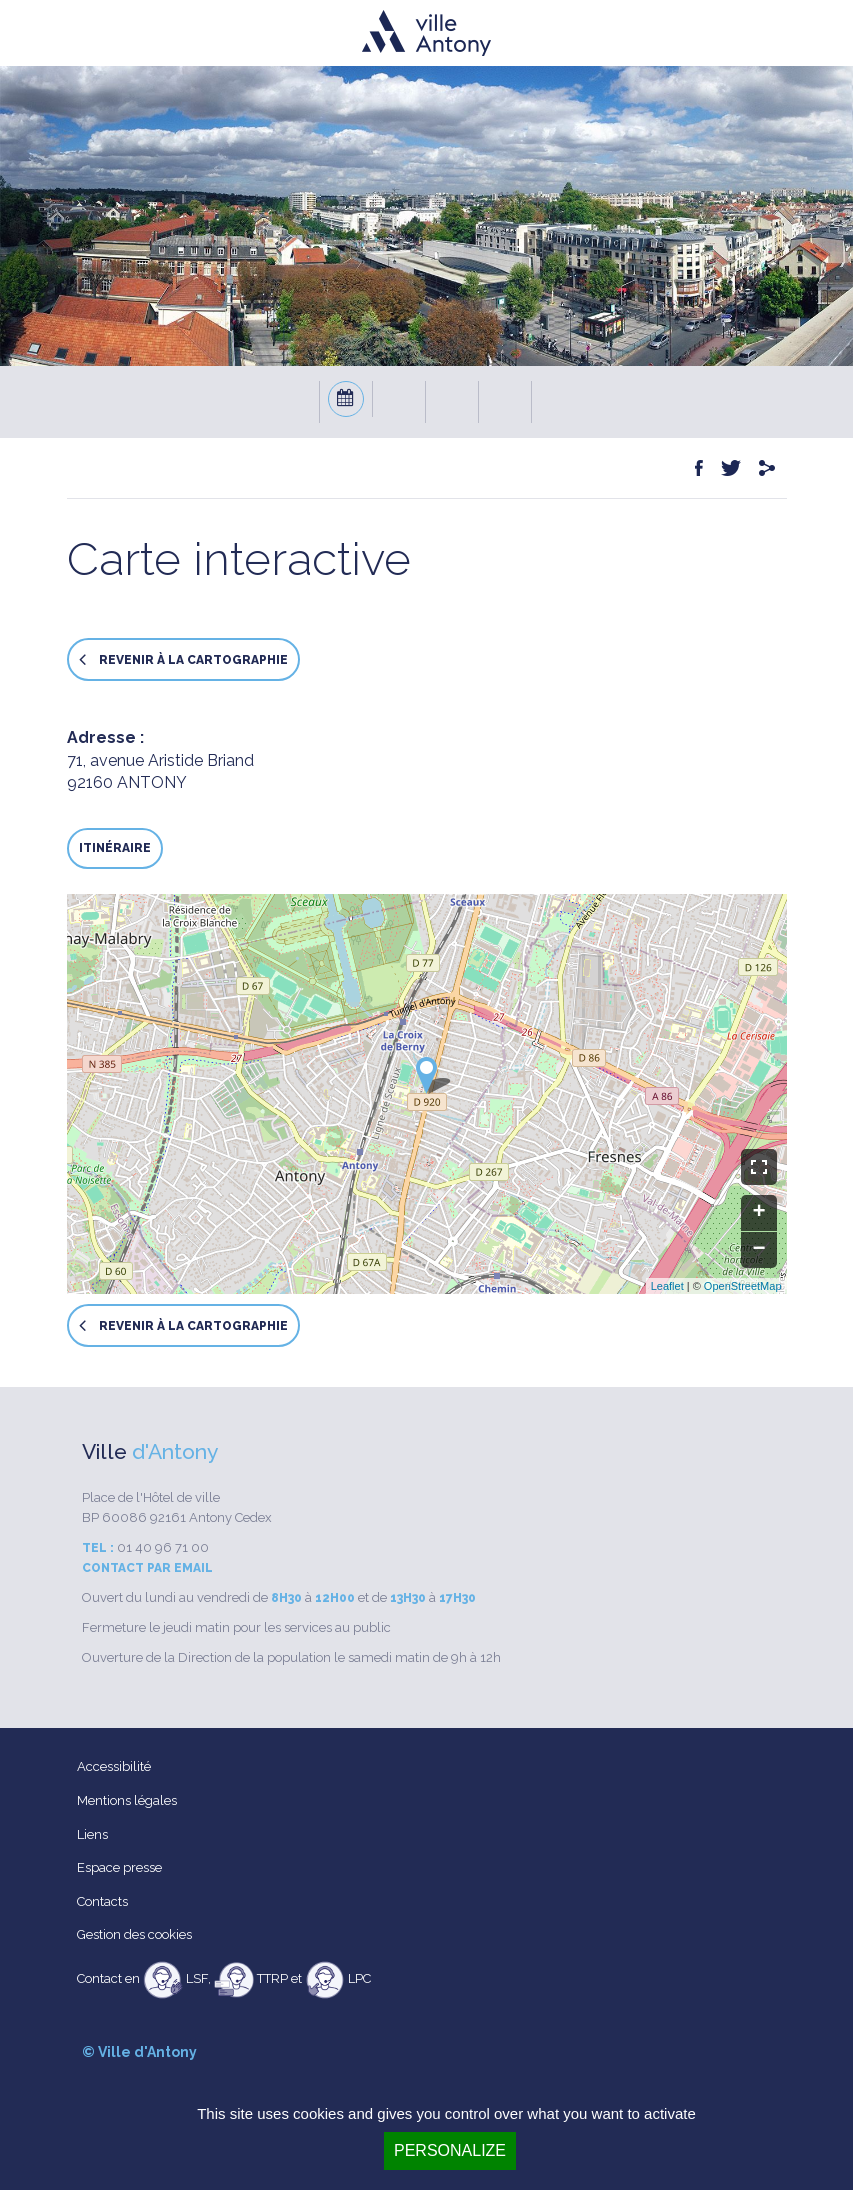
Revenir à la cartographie (183, 659)
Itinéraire (115, 848)
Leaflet (667, 1286)
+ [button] (758, 1213)
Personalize (450, 2150)
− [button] (758, 1250)
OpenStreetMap (743, 1286)
